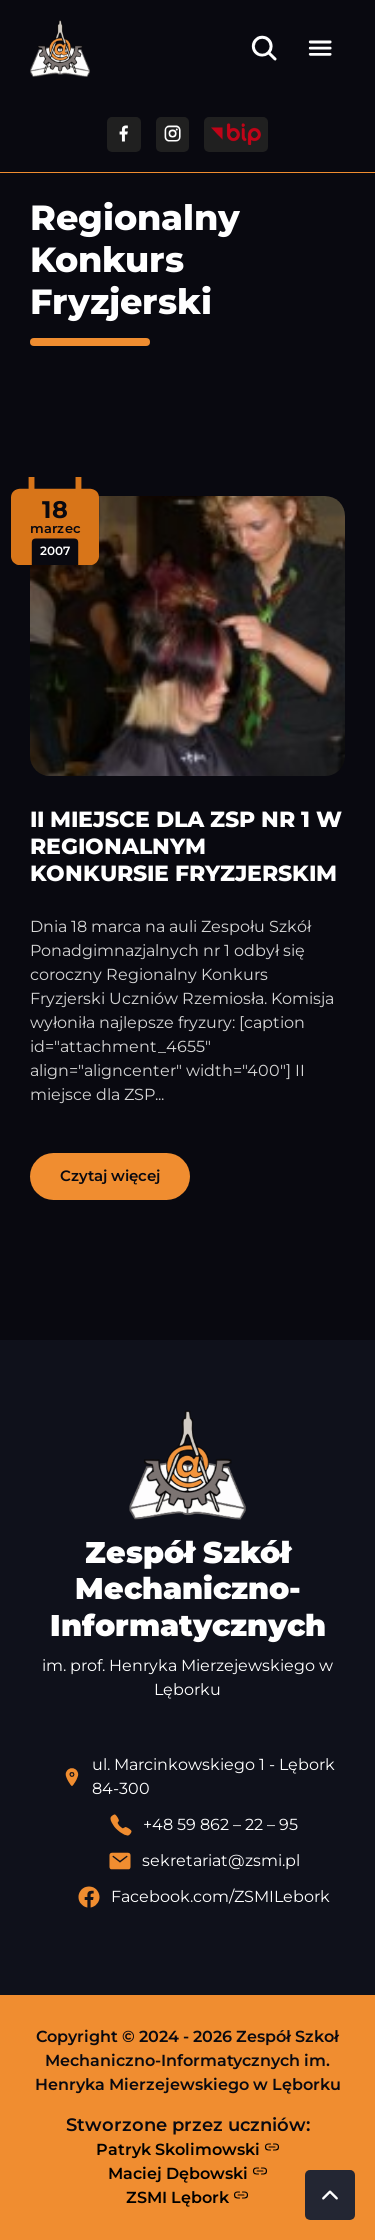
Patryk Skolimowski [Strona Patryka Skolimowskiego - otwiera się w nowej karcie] (188, 2149)
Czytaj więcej (110, 1175)
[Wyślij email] (203, 1861)
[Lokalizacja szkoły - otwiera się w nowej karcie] (203, 1777)
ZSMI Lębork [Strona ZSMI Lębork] (187, 2197)
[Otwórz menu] (320, 48)
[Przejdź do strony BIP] (236, 134)
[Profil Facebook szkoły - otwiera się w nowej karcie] (203, 1897)
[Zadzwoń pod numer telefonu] (203, 1825)
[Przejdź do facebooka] (123, 134)
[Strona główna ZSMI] (60, 48)
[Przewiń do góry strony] (330, 2195)
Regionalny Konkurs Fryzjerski (135, 259)
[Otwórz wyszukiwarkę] (264, 48)
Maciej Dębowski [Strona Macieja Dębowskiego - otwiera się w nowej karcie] (188, 2173)
